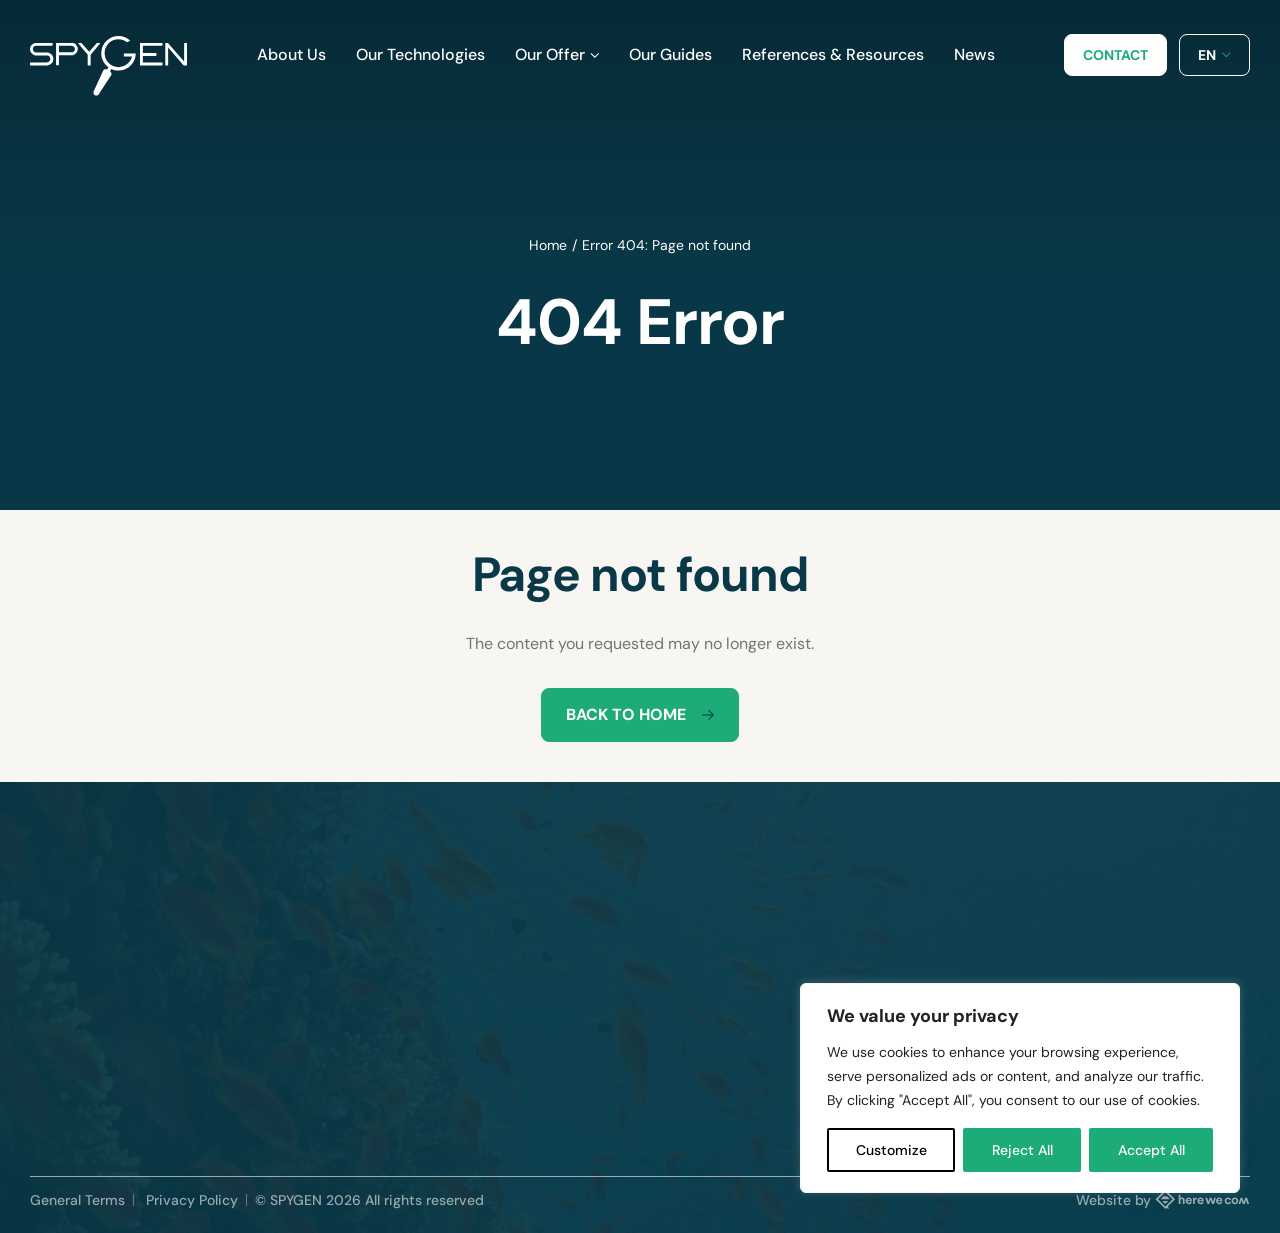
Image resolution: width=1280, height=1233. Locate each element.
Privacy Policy (192, 1200)
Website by (1163, 1199)
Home (548, 245)
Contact (1115, 55)
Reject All (1022, 1150)
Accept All (1151, 1150)
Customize (891, 1150)
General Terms (77, 1200)
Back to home (640, 714)
